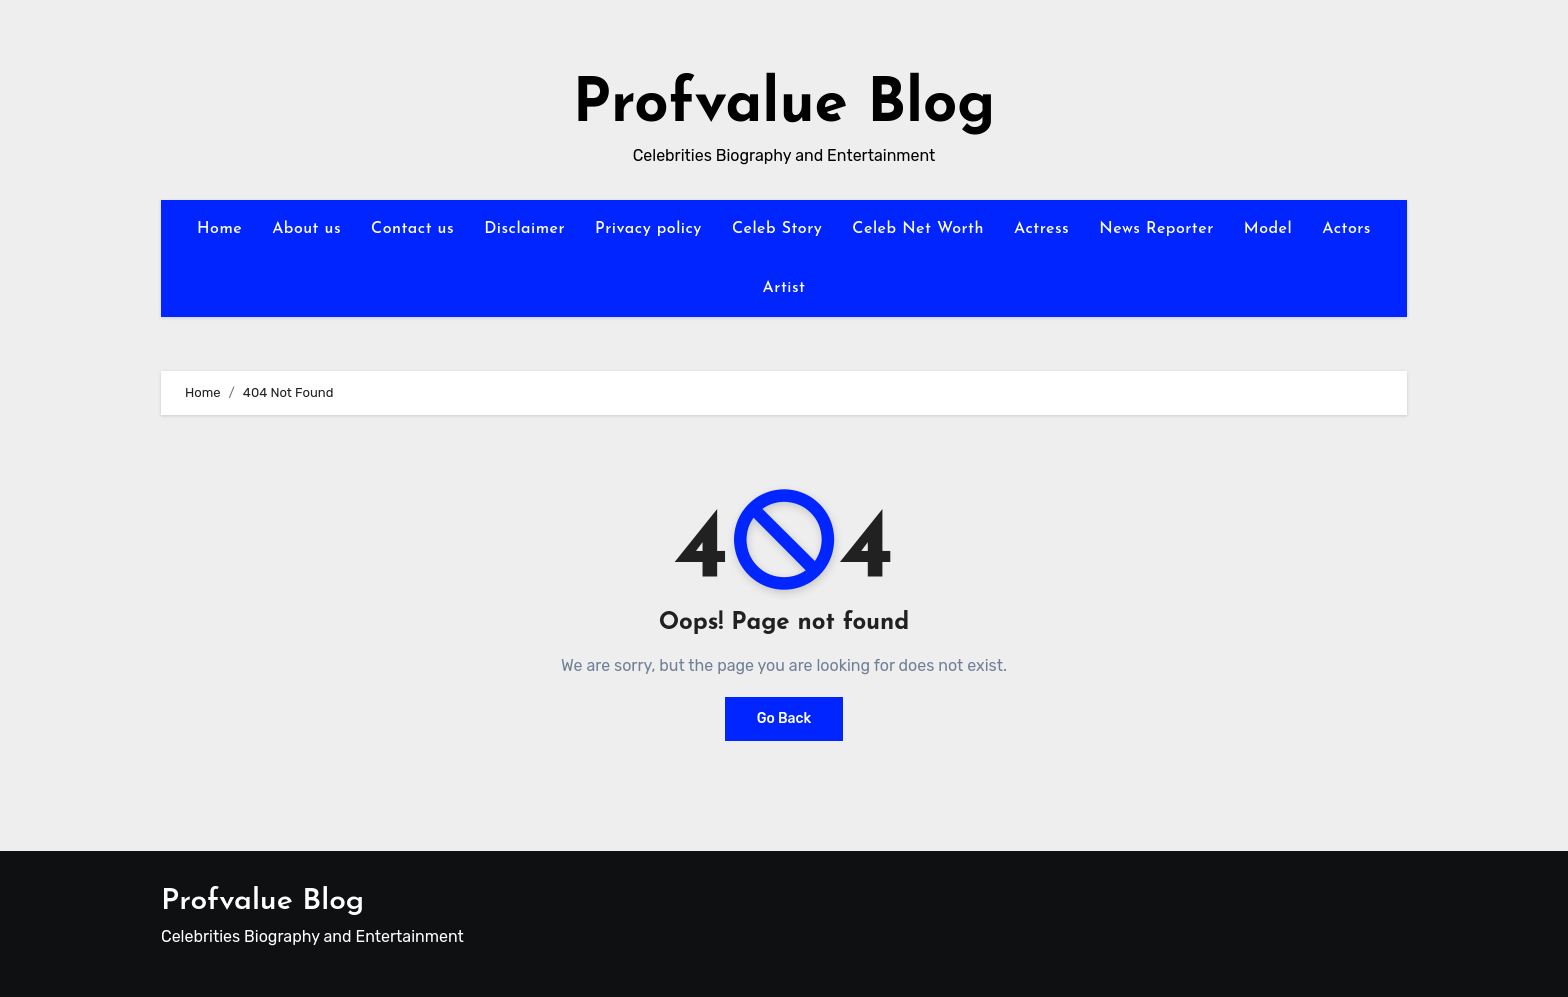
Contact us (412, 229)
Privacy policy (648, 229)
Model (1268, 229)
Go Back (784, 718)
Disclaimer (524, 229)
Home (219, 229)
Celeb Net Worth (918, 229)
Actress (1041, 229)
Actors (1346, 229)
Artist (784, 288)
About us (306, 229)
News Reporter (1156, 229)
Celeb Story (777, 229)
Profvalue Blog (784, 106)
